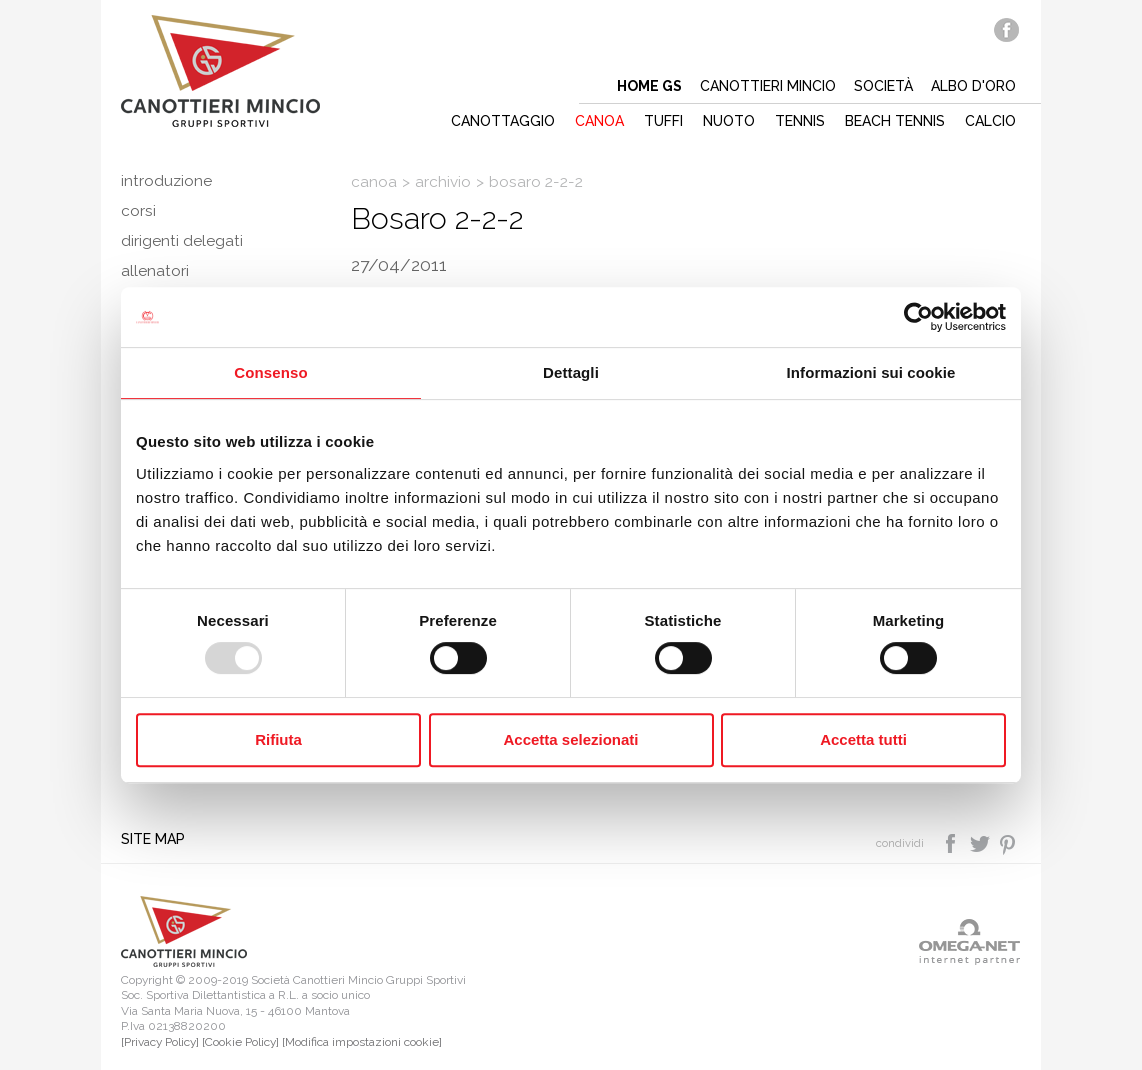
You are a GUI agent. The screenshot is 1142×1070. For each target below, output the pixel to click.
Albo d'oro (973, 86)
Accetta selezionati (570, 739)
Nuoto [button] (729, 121)
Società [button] (883, 86)
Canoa (374, 182)
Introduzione (166, 181)
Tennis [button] (800, 121)
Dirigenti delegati (182, 241)
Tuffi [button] (663, 121)
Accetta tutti (863, 739)
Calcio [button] (990, 121)
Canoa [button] (599, 121)
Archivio (443, 182)
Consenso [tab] (270, 372)
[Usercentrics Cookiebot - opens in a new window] (918, 317)
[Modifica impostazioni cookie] (362, 1042)
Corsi (138, 211)
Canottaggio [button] (503, 121)
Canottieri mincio (768, 86)
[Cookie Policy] (240, 1042)
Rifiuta (278, 739)
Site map (153, 839)
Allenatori (155, 271)
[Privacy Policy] (160, 1042)
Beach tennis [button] (895, 121)
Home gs (649, 86)
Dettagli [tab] (571, 372)
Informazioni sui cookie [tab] (871, 372)
